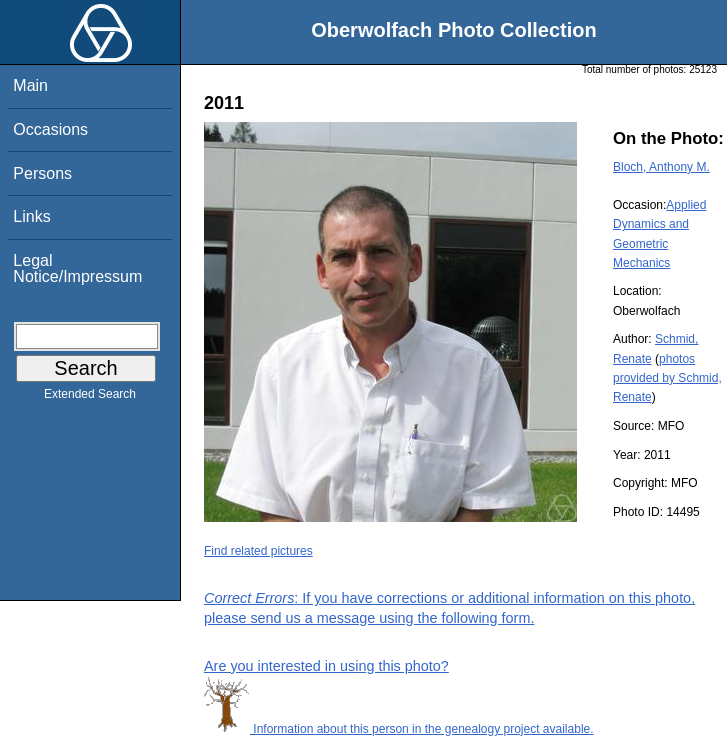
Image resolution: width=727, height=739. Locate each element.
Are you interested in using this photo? (326, 666)
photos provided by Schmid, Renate (667, 378)
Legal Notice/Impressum (77, 268)
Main (30, 85)
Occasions (50, 129)
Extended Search (90, 398)
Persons (42, 173)
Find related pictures (258, 551)
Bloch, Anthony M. (661, 167)
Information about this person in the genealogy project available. (399, 729)
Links (31, 216)
